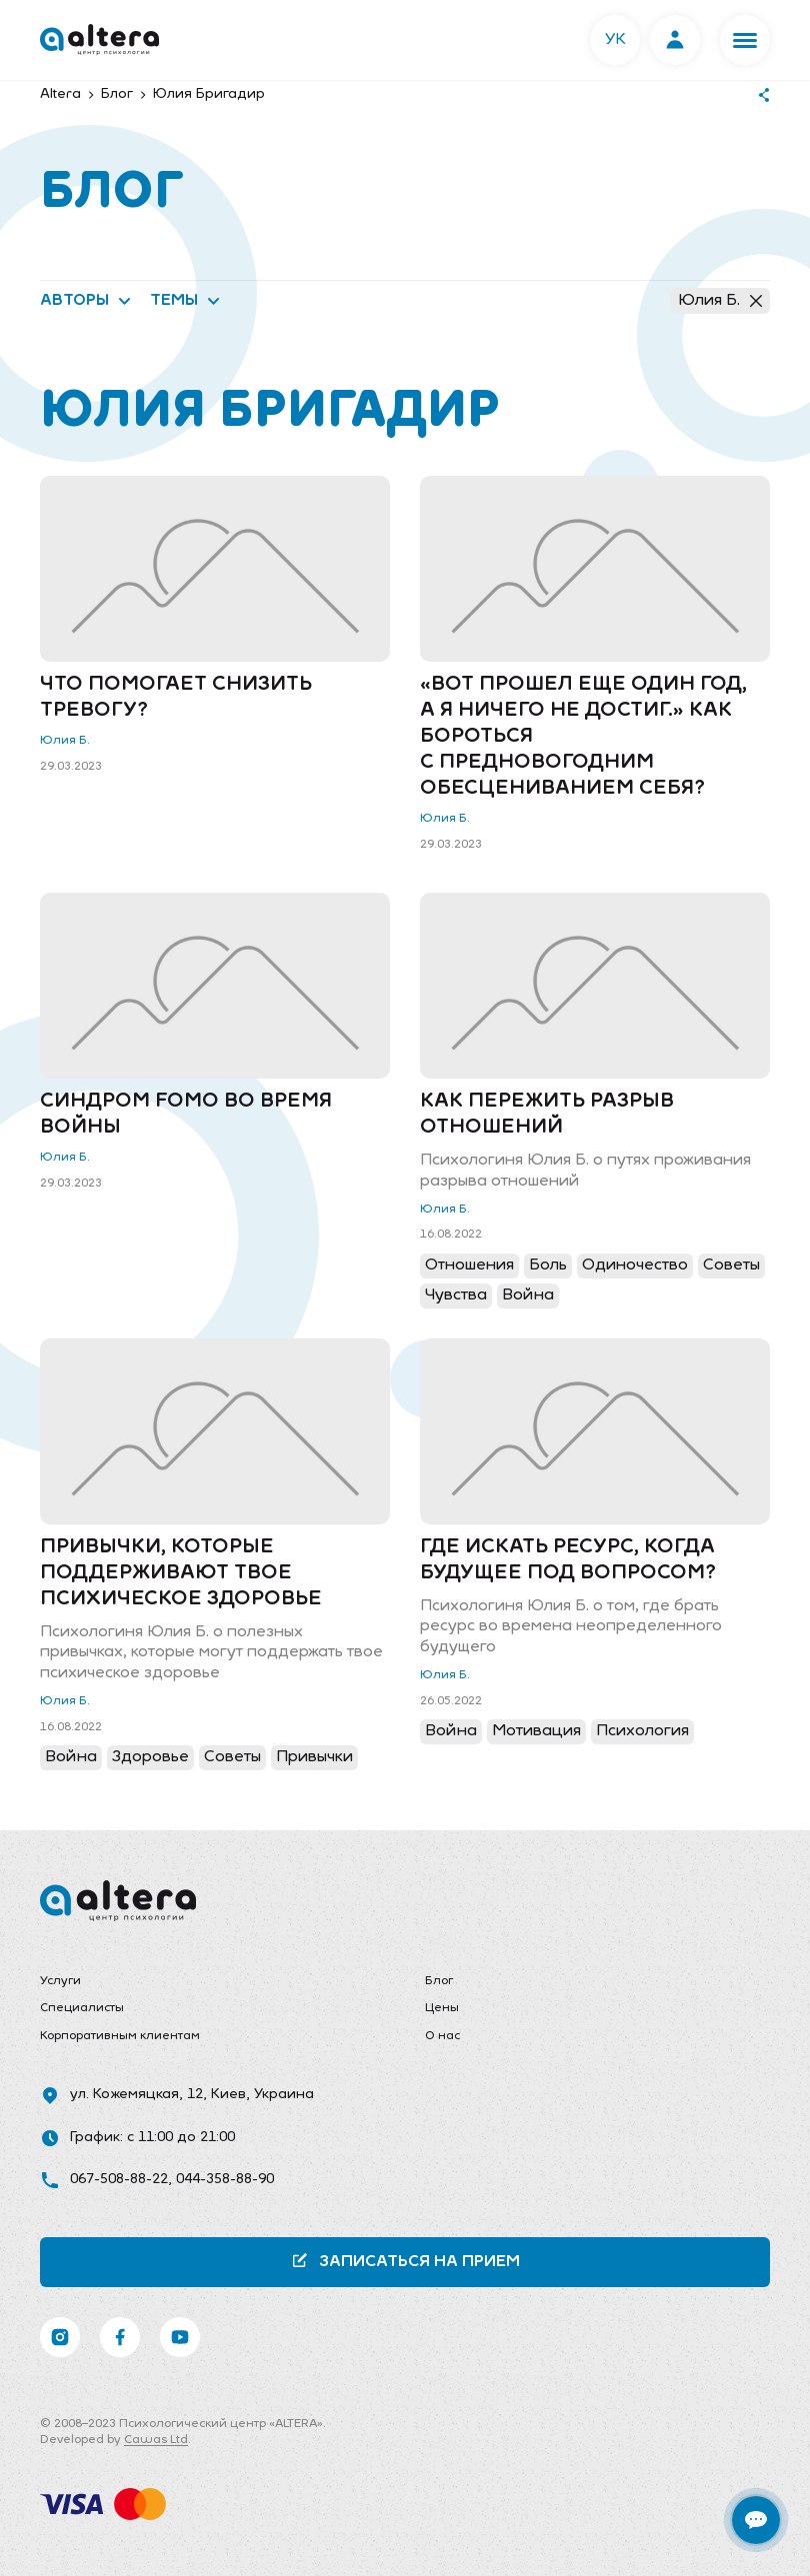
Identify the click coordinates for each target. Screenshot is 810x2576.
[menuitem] (212, 1982)
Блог (439, 1981)
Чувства (456, 1295)
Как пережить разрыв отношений (547, 1115)
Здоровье (150, 1757)
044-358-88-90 (225, 2179)
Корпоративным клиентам (120, 2036)
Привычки (314, 1757)
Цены (442, 2008)
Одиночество (635, 1266)
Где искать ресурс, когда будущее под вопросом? (568, 1560)
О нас (442, 2036)
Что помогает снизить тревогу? (176, 698)
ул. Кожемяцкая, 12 (136, 2094)
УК (615, 40)
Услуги (60, 1981)
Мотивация (536, 1731)
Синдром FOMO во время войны (186, 1115)
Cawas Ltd (156, 2440)
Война (528, 1295)
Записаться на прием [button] (405, 2260)
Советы (731, 1266)
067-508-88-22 (119, 2179)
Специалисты (82, 2008)
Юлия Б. (720, 301)
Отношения (469, 1266)
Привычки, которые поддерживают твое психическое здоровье (181, 1573)
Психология (642, 1731)
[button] (745, 40)
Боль (548, 1266)
